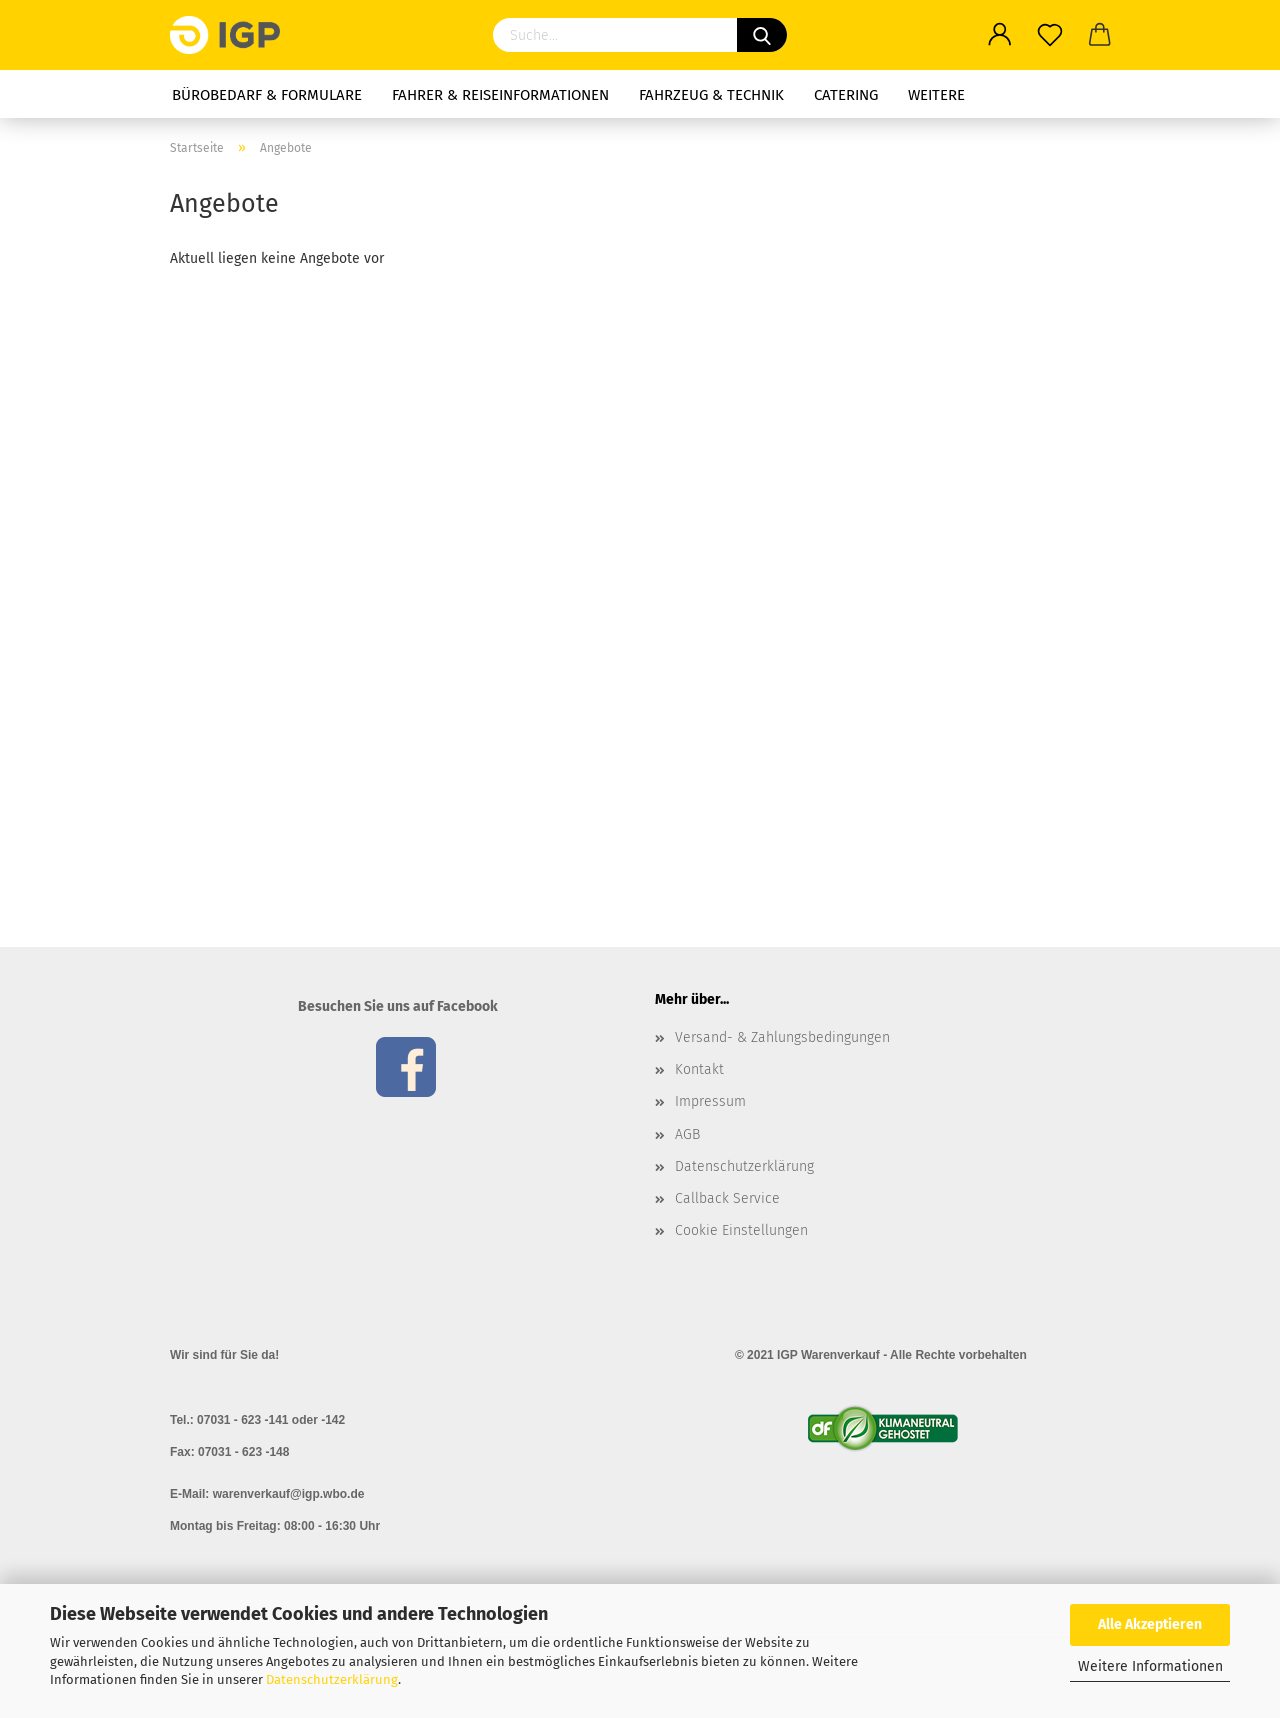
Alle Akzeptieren (1150, 1624)
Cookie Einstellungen (741, 1230)
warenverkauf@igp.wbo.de (289, 1494)
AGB (687, 1134)
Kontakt (699, 1069)
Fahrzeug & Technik (711, 95)
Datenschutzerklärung (332, 1679)
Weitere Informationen (1150, 1666)
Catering (846, 95)
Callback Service (727, 1198)
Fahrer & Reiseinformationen (500, 95)
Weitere (936, 95)
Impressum (710, 1101)
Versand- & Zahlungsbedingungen (782, 1037)
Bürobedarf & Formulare (267, 95)
